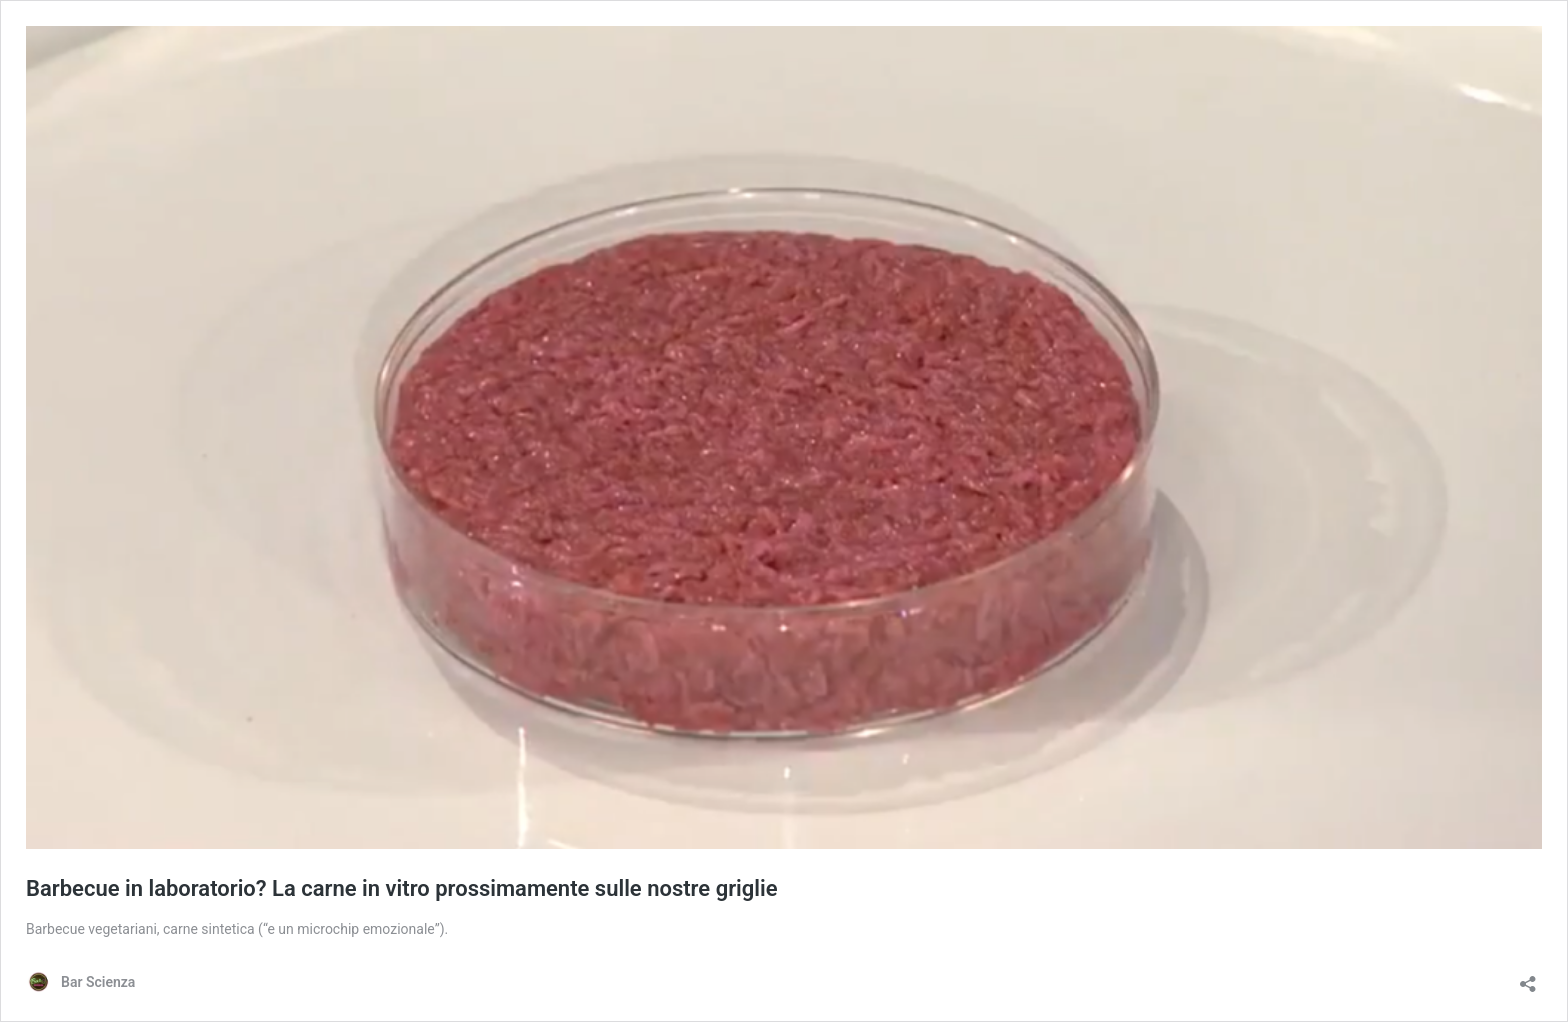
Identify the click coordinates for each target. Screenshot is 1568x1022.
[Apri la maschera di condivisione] (1528, 977)
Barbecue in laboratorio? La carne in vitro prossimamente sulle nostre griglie (402, 888)
